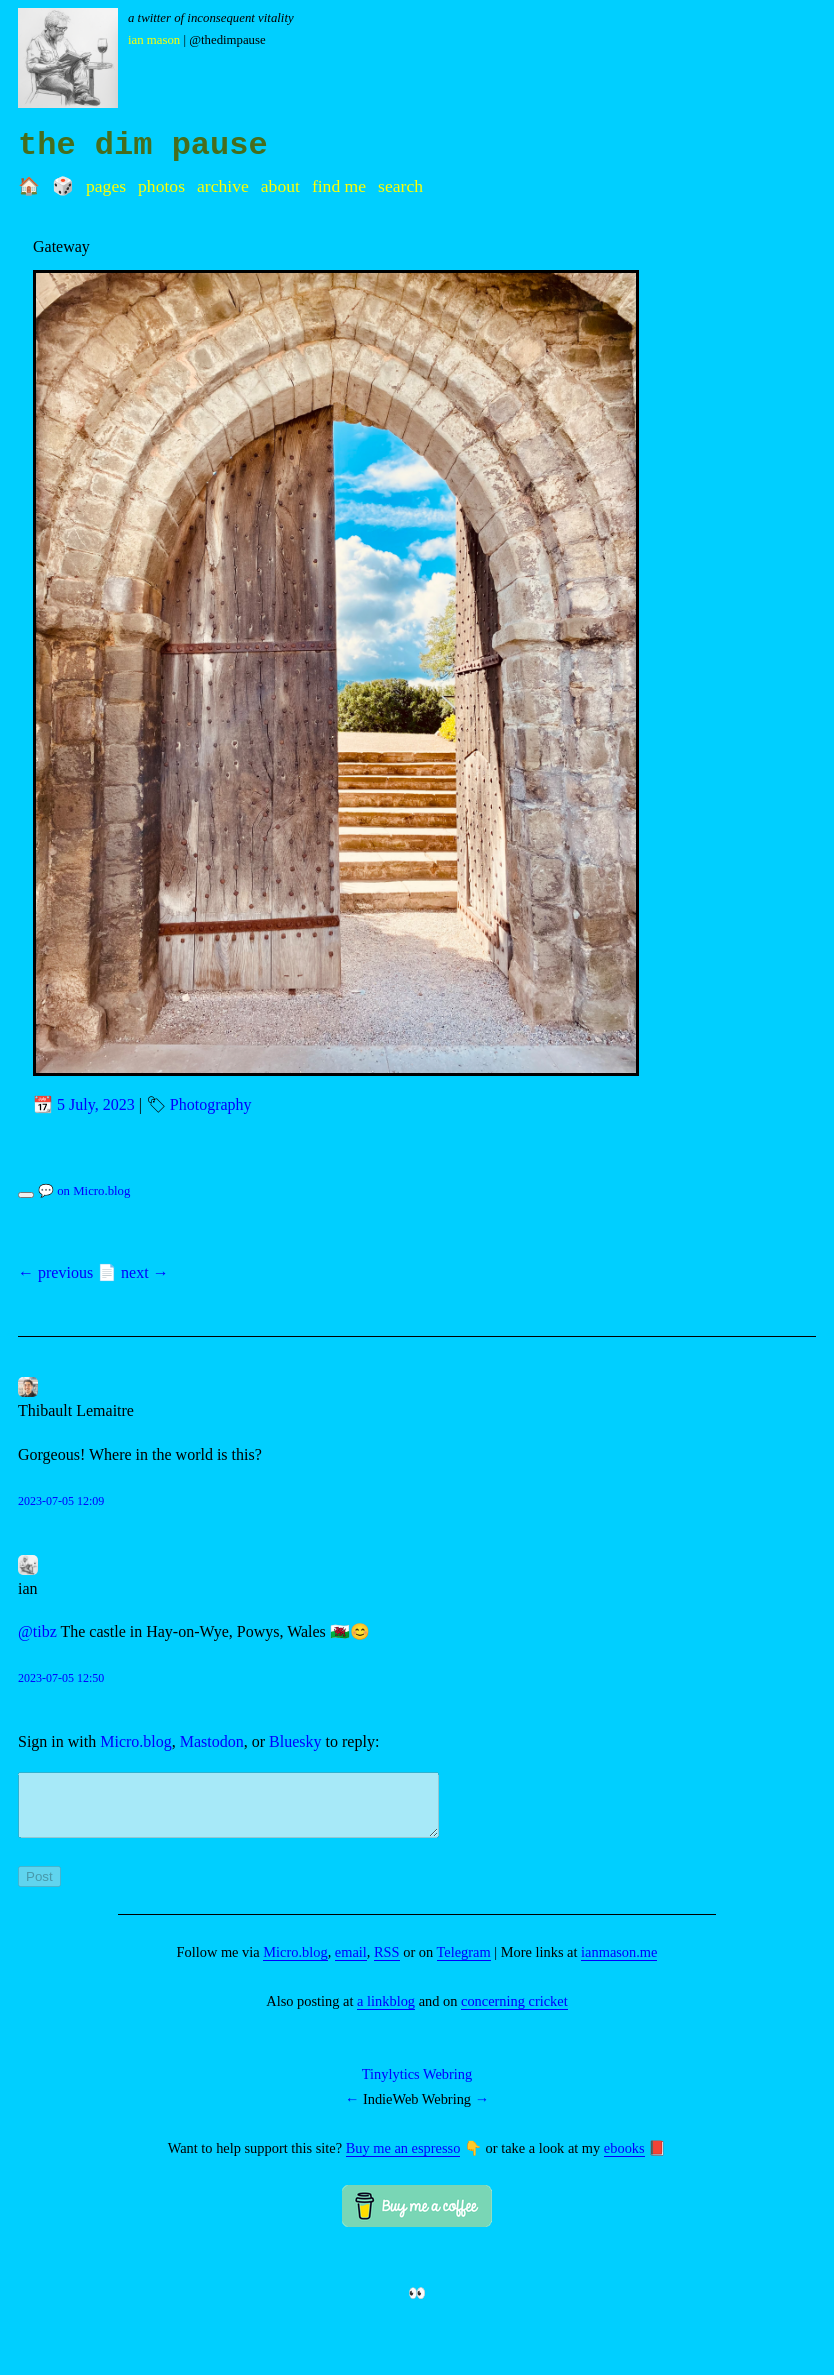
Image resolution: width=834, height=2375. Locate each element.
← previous (55, 1272)
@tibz (37, 1631)
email (351, 1964)
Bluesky (295, 1741)
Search (400, 186)
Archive (223, 186)
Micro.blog (136, 1741)
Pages (106, 186)
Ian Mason (154, 40)
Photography (211, 1104)
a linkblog (386, 2013)
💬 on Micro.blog (84, 1191)
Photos (161, 186)
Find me (339, 186)
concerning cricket (514, 2013)
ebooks (624, 2160)
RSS (387, 1964)
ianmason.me (619, 1964)
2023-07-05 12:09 (61, 1501)
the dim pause (143, 145)
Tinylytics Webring (417, 2086)
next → (145, 1272)
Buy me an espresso (403, 2160)
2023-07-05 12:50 (61, 1678)
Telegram (464, 1964)
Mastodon (212, 1741)
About (280, 186)
